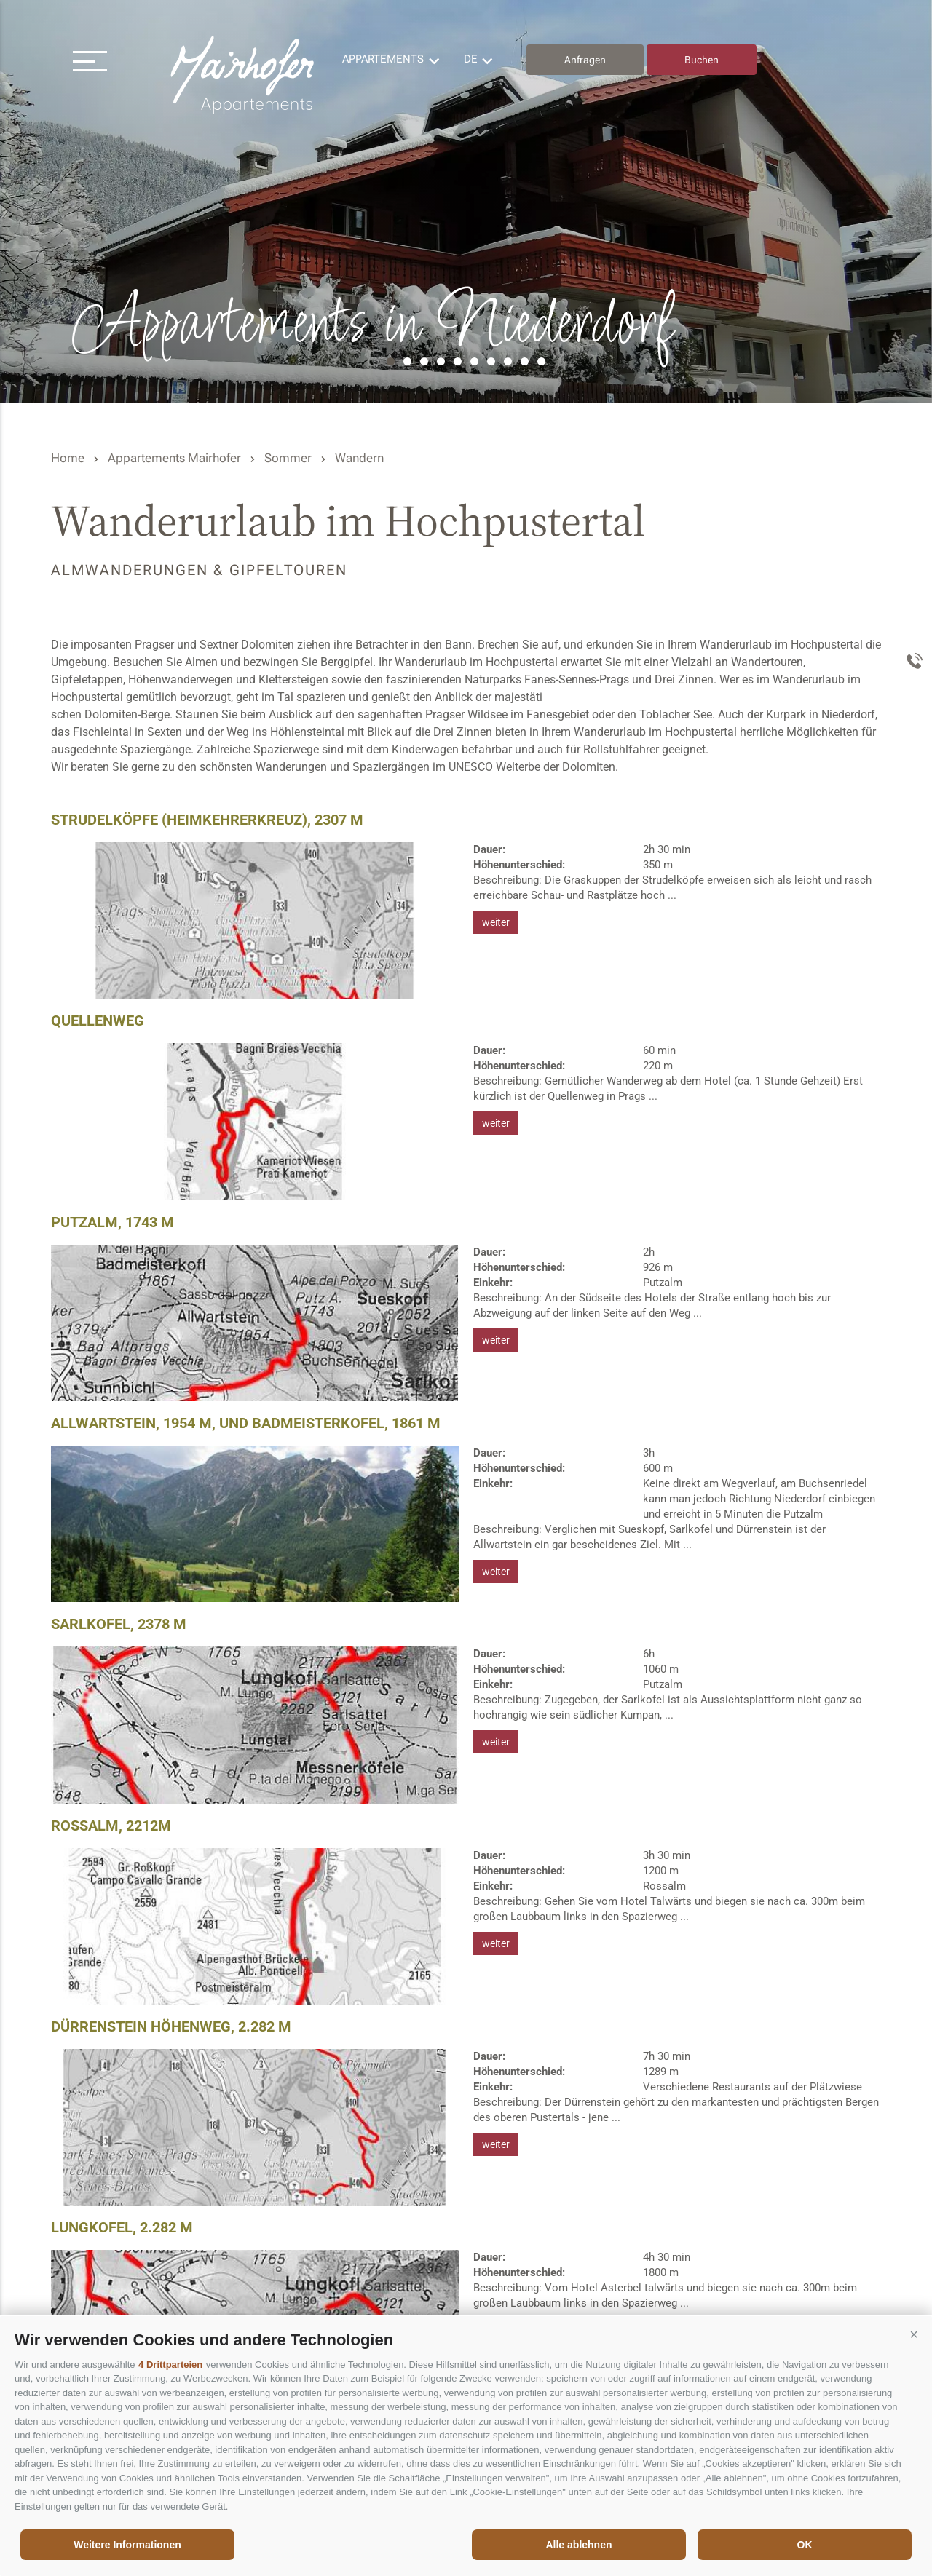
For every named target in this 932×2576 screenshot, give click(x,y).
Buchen (701, 60)
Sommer (288, 458)
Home (67, 458)
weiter (496, 922)
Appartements (383, 59)
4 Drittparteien (170, 2364)
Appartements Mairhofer (174, 458)
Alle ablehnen (578, 2545)
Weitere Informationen (127, 2545)
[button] (913, 2334)
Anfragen (585, 60)
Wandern (359, 458)
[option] (466, 201)
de (471, 59)
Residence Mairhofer (244, 75)
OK (805, 2545)
